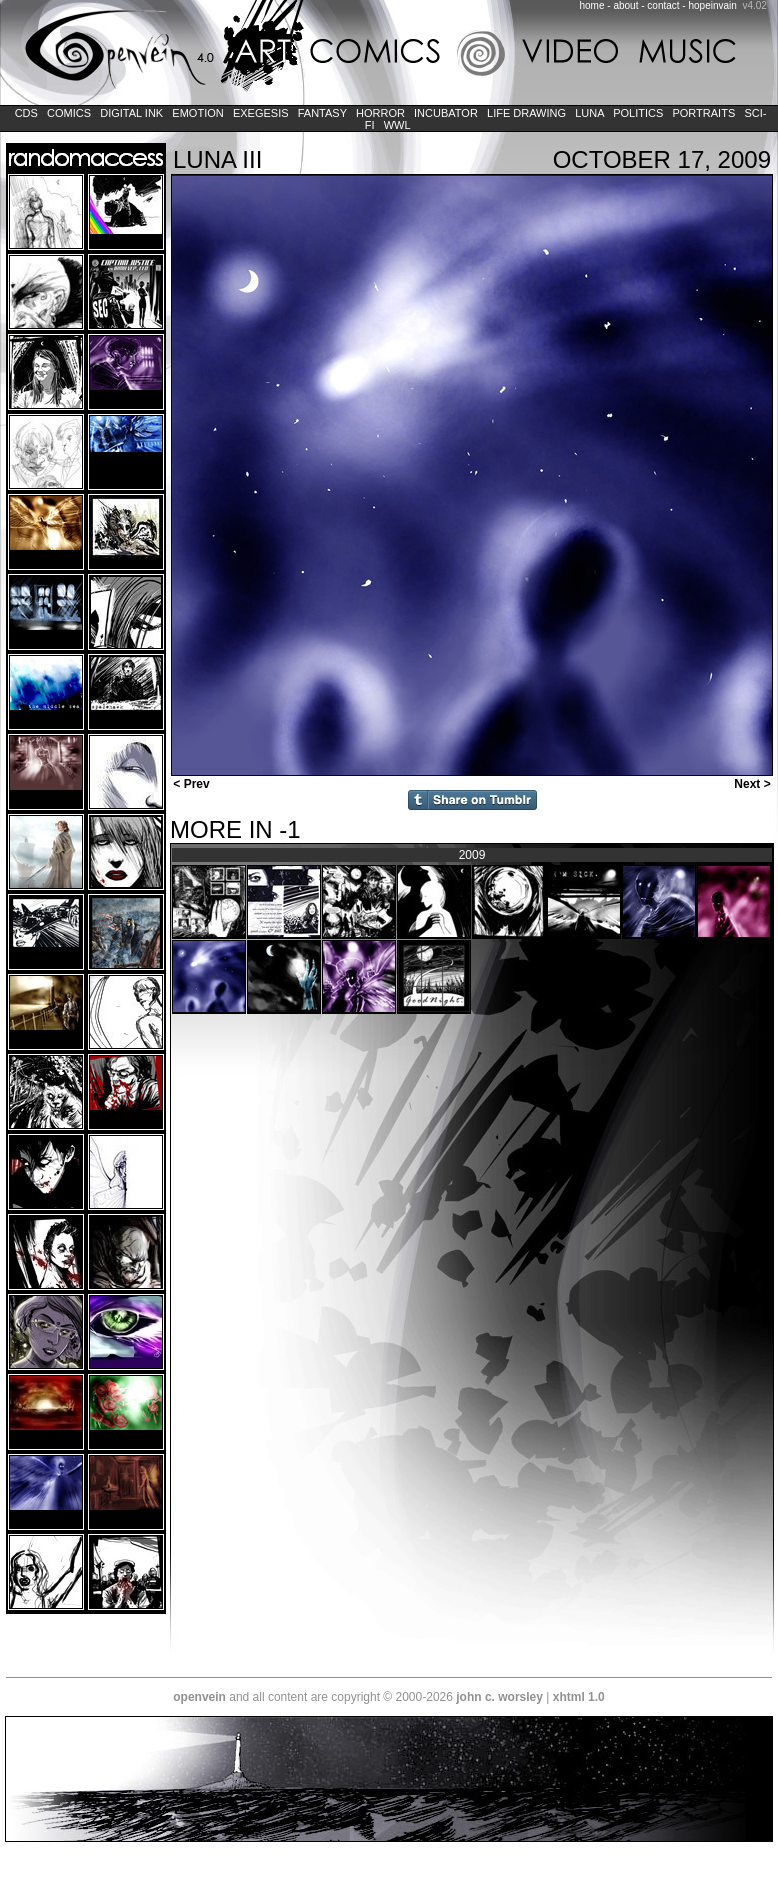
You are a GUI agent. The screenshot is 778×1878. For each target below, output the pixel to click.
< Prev (190, 784)
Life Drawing (526, 113)
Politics (638, 113)
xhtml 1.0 (579, 1697)
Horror (380, 113)
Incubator (446, 113)
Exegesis (261, 113)
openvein (199, 1697)
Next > (754, 784)
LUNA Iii (217, 159)
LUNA (589, 113)
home (592, 5)
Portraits (703, 113)
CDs (26, 113)
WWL (397, 125)
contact (663, 5)
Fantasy (322, 113)
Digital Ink (131, 113)
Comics (69, 113)
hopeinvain (712, 5)
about (625, 5)
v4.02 (754, 5)
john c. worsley (499, 1697)
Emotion (197, 113)
